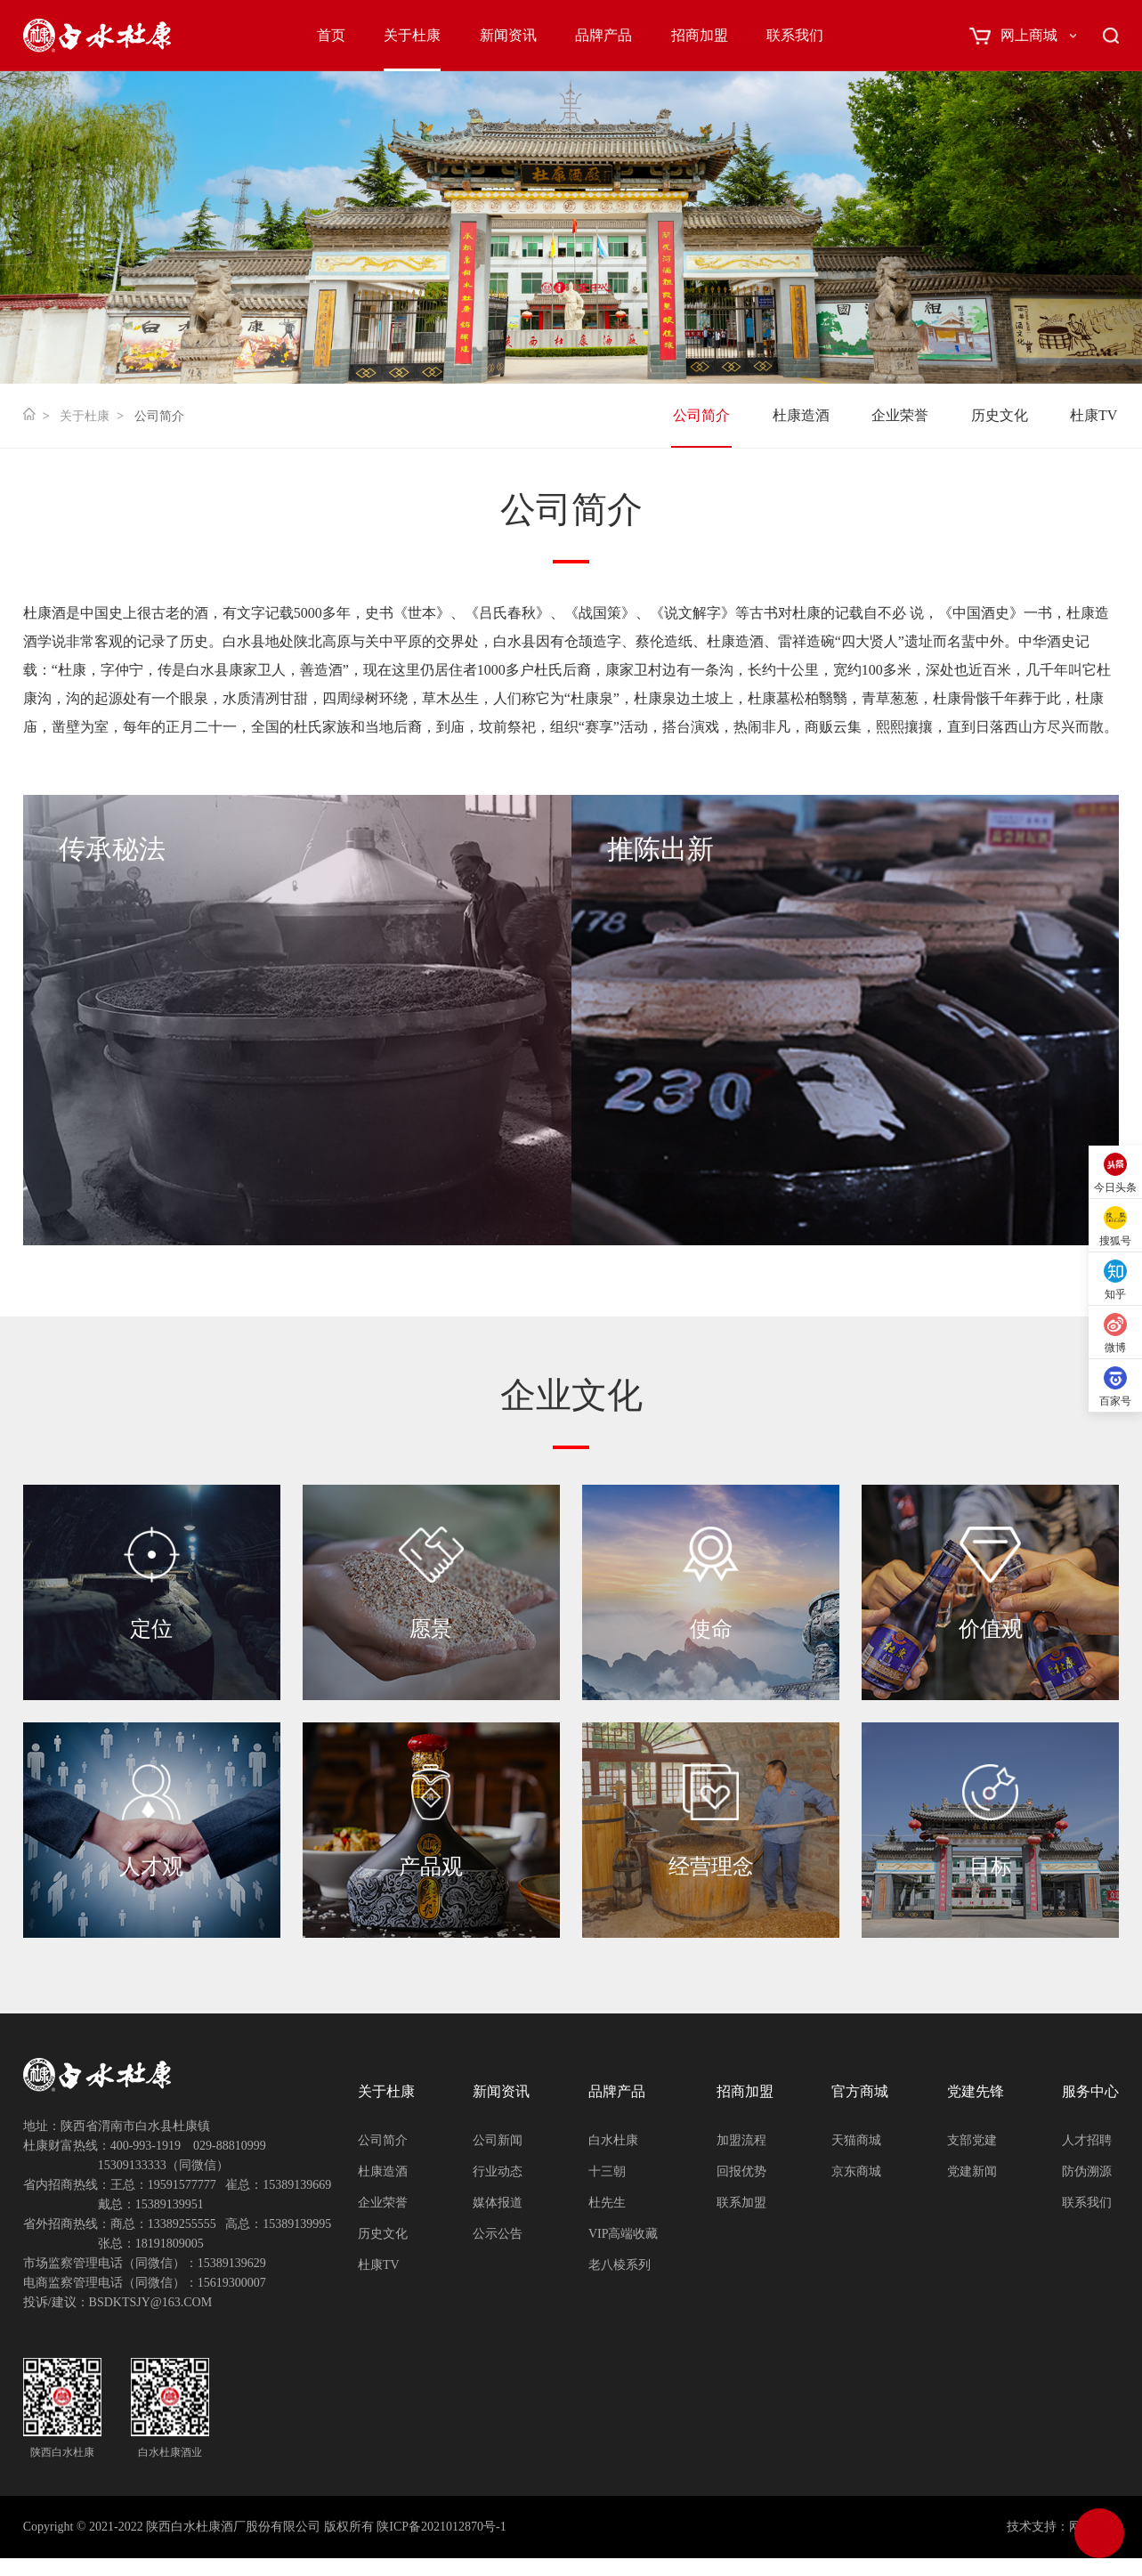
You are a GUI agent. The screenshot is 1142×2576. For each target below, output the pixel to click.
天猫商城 (856, 2140)
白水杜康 (613, 2140)
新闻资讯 (508, 35)
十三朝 (607, 2171)
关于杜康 (412, 35)
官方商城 (859, 2091)
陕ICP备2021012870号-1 (441, 2526)
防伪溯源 (1087, 2171)
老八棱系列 (619, 2265)
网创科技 (1094, 2526)
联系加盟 (741, 2202)
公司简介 (701, 415)
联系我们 (794, 35)
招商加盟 (699, 35)
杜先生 (607, 2202)
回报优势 (741, 2171)
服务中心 (1090, 2091)
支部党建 (972, 2140)
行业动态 (497, 2171)
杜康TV (1093, 415)
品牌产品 (603, 35)
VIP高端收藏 (623, 2233)
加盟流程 (741, 2140)
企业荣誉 (899, 415)
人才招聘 (1087, 2140)
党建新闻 (972, 2171)
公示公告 (497, 2233)
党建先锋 (975, 2091)
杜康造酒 (801, 415)
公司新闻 (497, 2140)
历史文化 (999, 415)
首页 (331, 35)
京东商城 (856, 2171)
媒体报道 (497, 2202)
